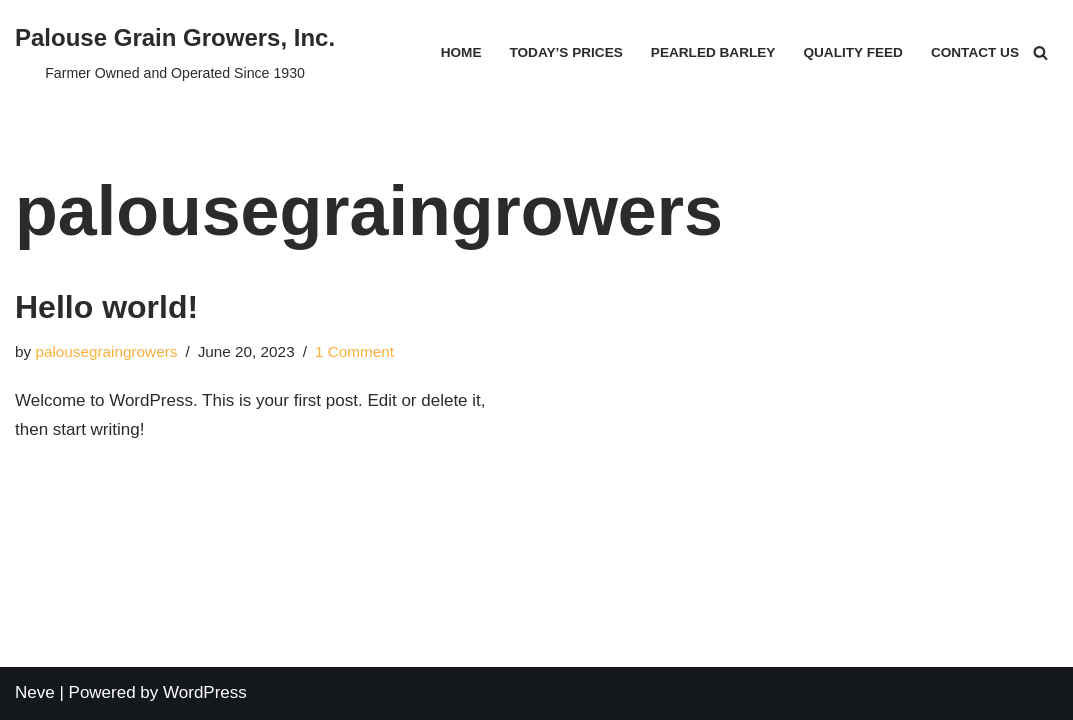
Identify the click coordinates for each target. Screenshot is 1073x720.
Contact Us (975, 52)
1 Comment (354, 351)
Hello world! (106, 307)
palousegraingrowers (106, 351)
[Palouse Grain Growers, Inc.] (175, 53)
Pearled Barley (713, 52)
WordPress (205, 692)
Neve (35, 692)
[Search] (1040, 52)
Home (461, 52)
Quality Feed (852, 52)
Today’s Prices (565, 52)
